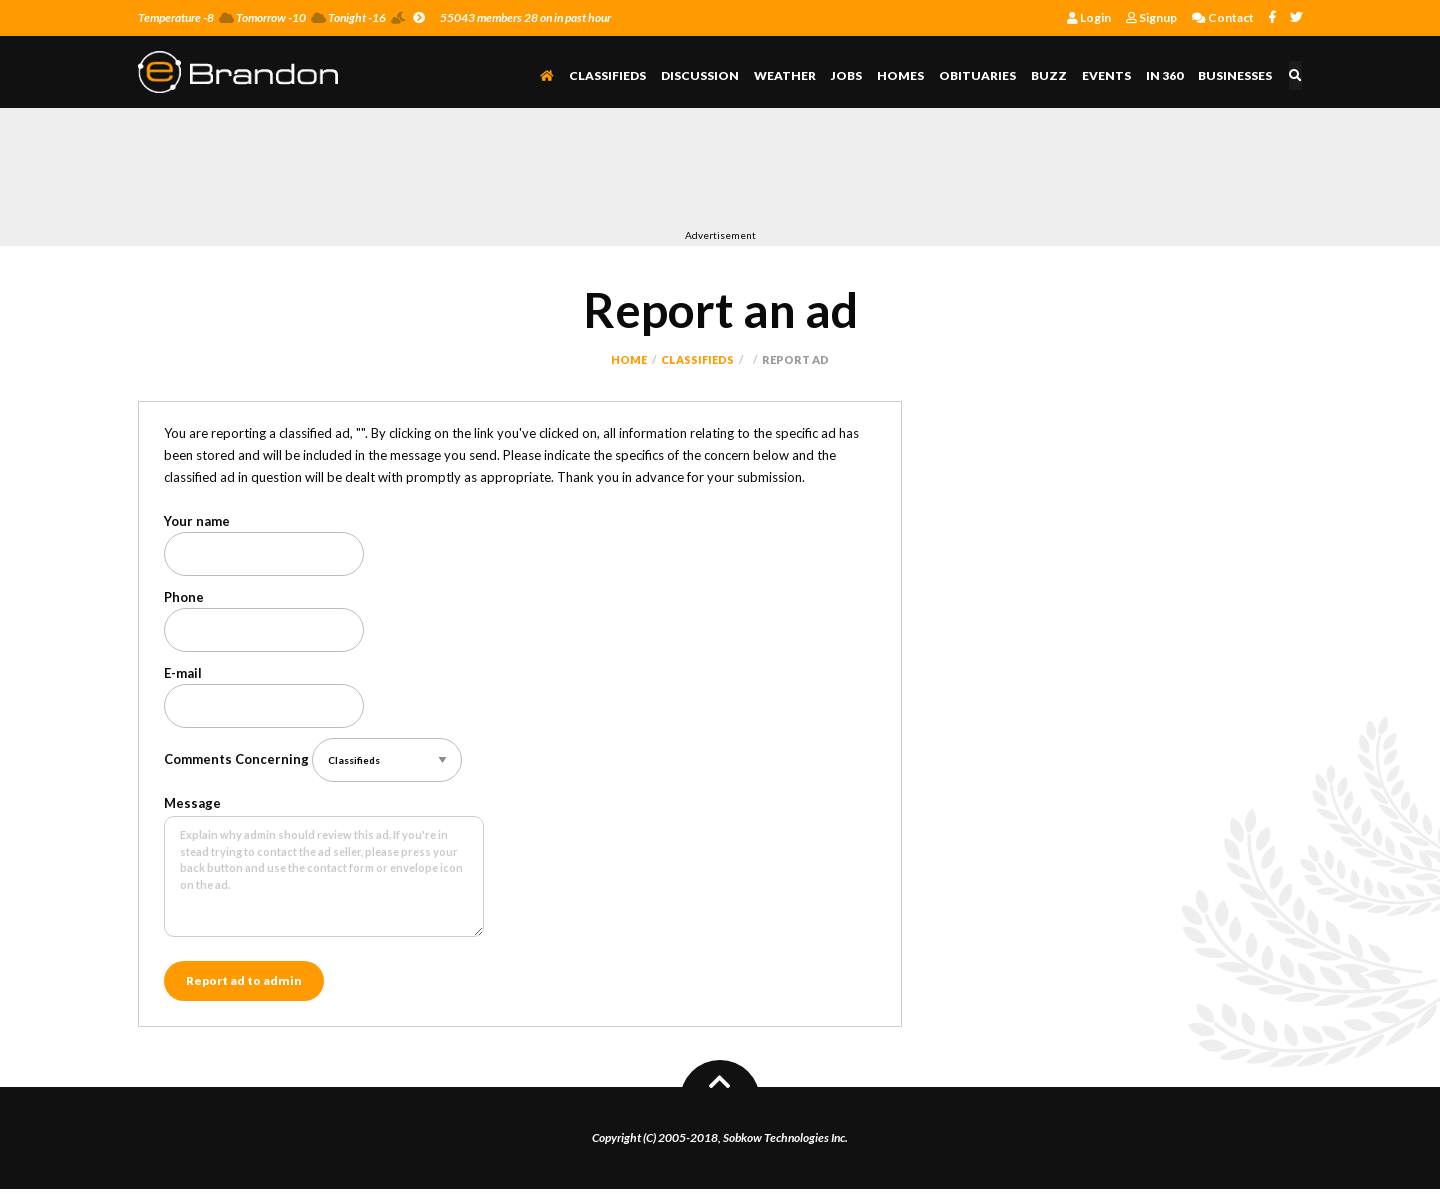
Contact (1223, 17)
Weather (788, 75)
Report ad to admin (244, 983)
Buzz (1052, 75)
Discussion (703, 75)
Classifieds (610, 75)
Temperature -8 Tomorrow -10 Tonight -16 (281, 17)
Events (1109, 75)
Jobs (849, 75)
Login (1089, 17)
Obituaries (980, 75)
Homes (903, 75)
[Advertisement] (502, 173)
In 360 (1167, 75)
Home (629, 359)
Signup (1151, 17)
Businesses (1238, 75)
